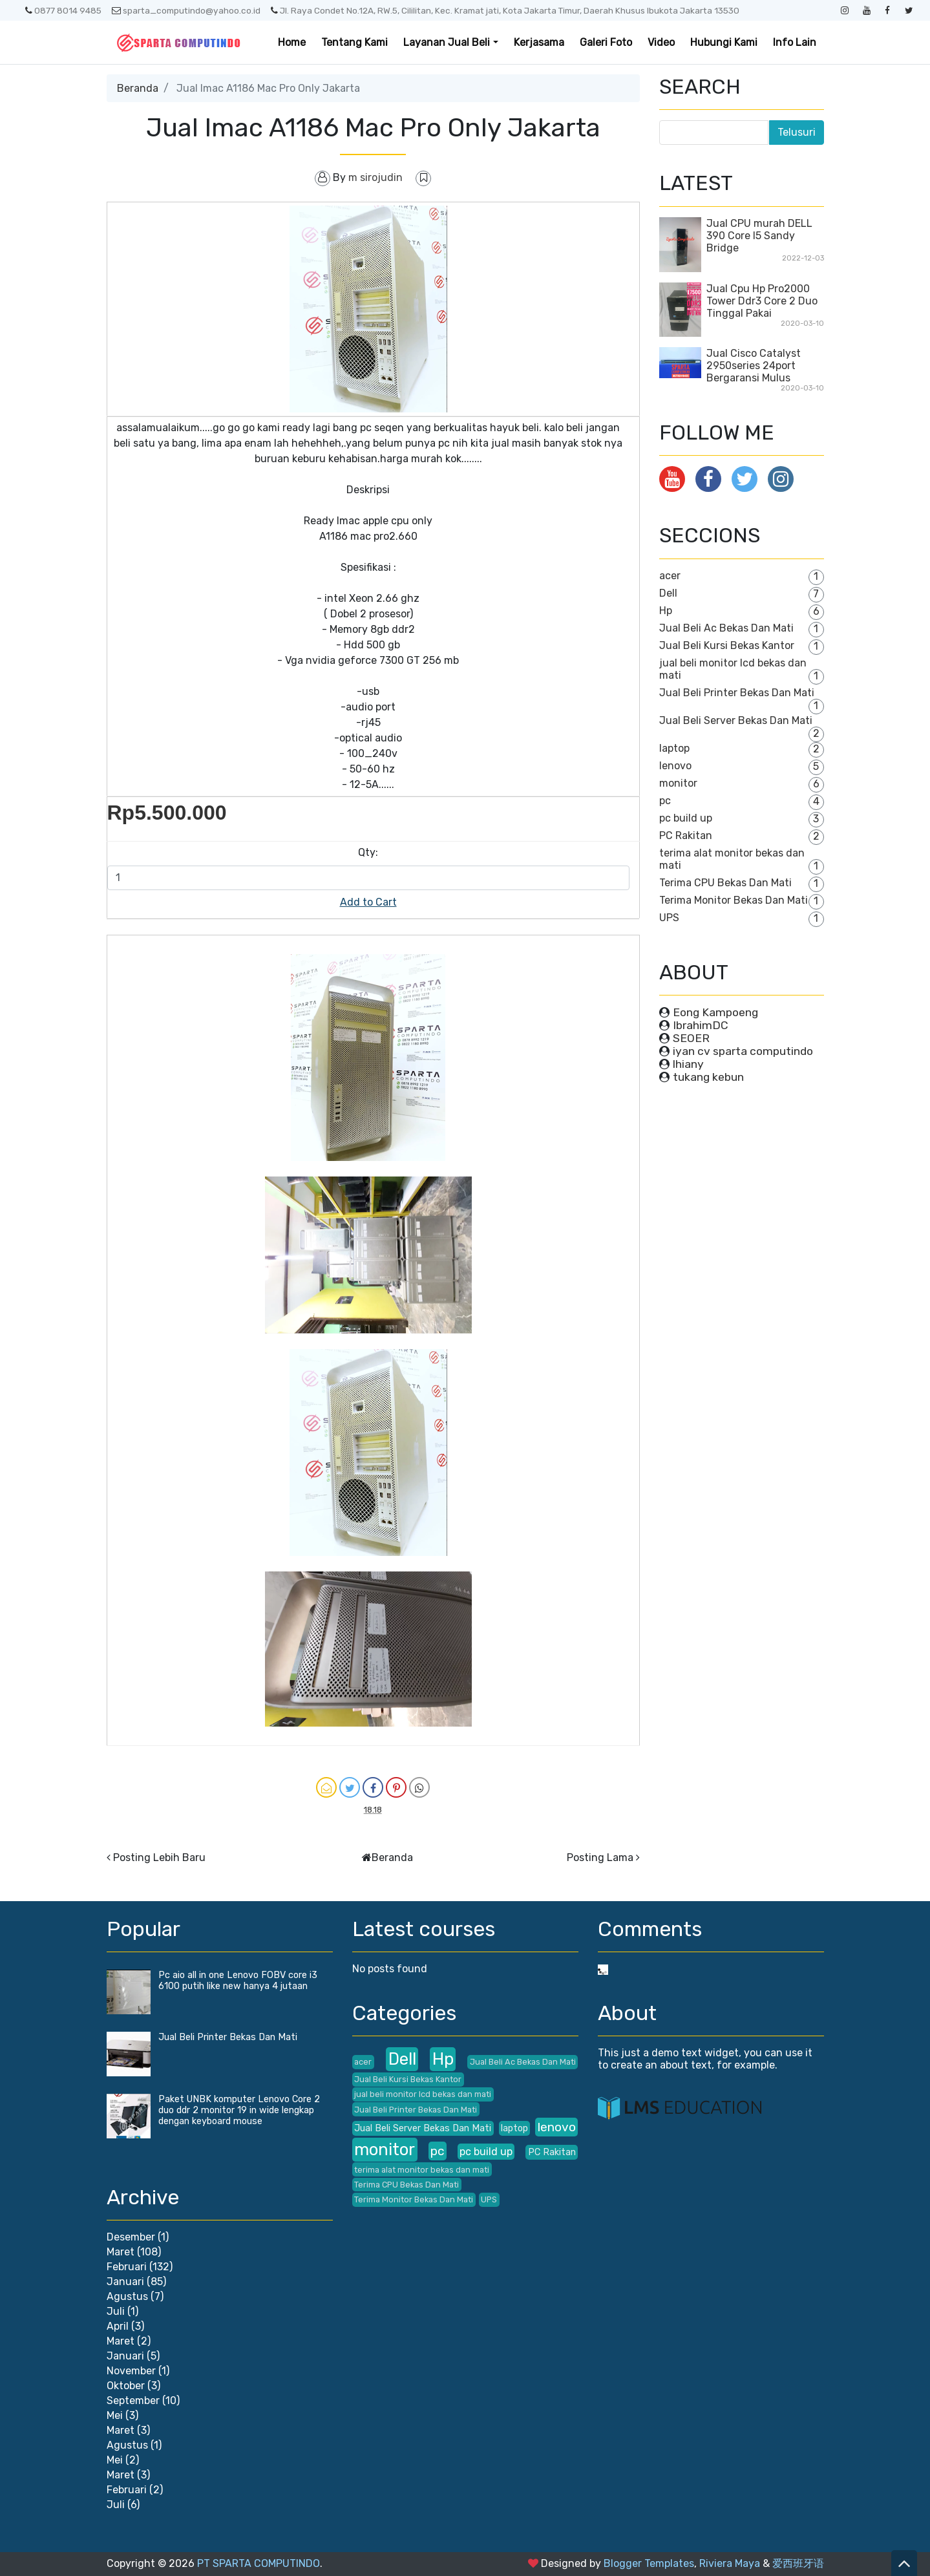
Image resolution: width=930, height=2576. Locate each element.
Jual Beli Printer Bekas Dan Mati (736, 693)
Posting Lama (600, 1857)
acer (670, 575)
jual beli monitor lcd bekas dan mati (422, 2094)
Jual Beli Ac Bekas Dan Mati (726, 628)
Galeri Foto (606, 42)
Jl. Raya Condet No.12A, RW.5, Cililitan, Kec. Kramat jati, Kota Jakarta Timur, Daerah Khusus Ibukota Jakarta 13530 (505, 10)
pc (665, 800)
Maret (120, 2252)
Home (292, 42)
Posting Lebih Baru (159, 1857)
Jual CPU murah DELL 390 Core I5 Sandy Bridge (759, 235)
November (131, 2371)
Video (661, 42)
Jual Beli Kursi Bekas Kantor (726, 645)
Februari (127, 2267)
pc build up (685, 818)
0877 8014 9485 (63, 10)
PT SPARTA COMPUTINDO (258, 2563)
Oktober (126, 2385)
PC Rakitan (685, 835)
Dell (668, 593)
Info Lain (794, 42)
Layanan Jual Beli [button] (446, 42)
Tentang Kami (354, 42)
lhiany (688, 1064)
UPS (669, 917)
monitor (678, 783)
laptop (674, 748)
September (133, 2400)
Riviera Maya (729, 2563)
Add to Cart (368, 902)
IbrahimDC (700, 1025)
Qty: (368, 852)
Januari (125, 2281)
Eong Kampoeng (715, 1012)
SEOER (691, 1038)
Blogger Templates (649, 2563)
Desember (131, 2237)
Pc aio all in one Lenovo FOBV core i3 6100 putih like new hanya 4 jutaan (237, 1981)
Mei (115, 2415)
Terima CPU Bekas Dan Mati (725, 883)
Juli (116, 2311)
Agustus (127, 2296)
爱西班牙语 (798, 2563)
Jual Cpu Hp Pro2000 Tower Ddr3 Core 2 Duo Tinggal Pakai (762, 300)
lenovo (675, 766)
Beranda (137, 88)
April (118, 2326)
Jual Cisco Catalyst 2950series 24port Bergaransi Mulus (753, 365)
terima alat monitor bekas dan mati (421, 2170)
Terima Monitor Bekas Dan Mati (733, 900)
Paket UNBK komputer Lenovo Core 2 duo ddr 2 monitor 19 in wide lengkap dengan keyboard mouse (239, 2110)
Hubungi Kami (723, 42)
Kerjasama (539, 42)
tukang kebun (708, 1076)
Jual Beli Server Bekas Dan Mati (735, 720)
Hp (665, 610)
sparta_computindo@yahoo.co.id (186, 10)
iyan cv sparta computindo (743, 1051)
